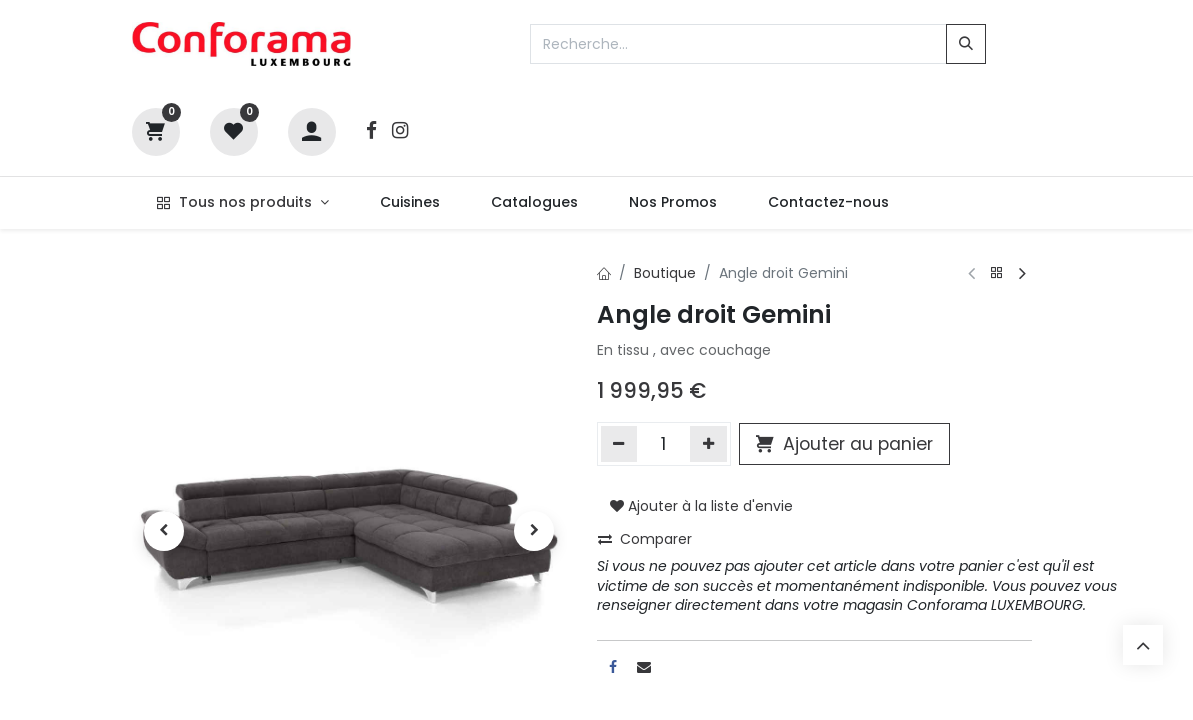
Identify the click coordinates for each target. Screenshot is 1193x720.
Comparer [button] (645, 539)
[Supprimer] (619, 444)
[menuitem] (409, 203)
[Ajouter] (708, 444)
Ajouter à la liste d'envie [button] (701, 506)
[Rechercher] (966, 44)
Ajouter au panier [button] (844, 444)
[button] (164, 531)
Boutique (665, 273)
